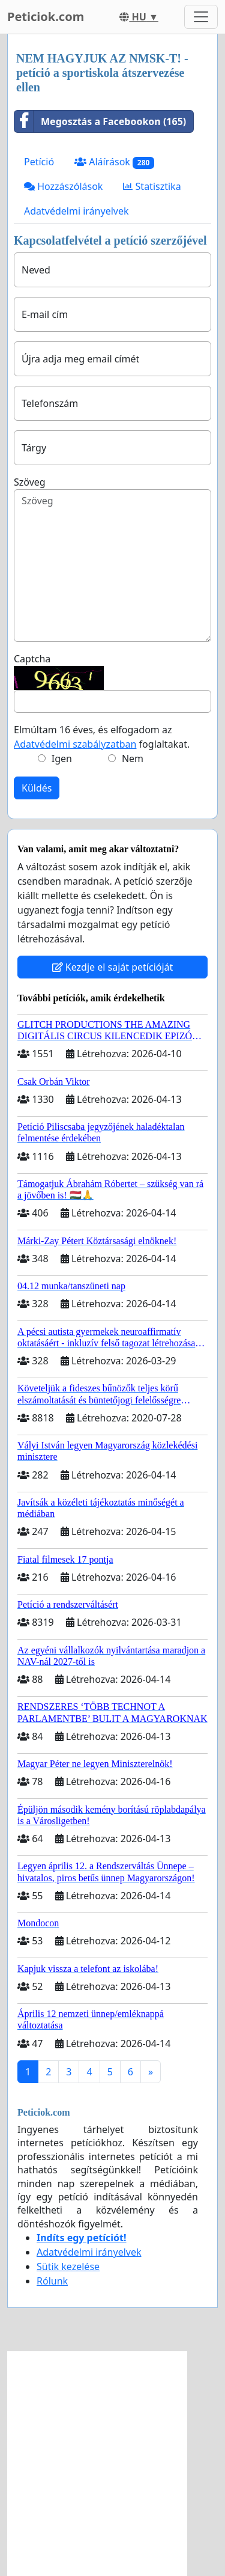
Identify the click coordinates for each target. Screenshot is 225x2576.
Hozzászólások (63, 186)
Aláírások (114, 162)
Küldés (37, 788)
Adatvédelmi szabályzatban (75, 744)
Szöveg (30, 482)
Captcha (32, 658)
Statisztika (152, 186)
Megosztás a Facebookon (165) (100, 121)
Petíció (39, 161)
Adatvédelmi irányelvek (76, 211)
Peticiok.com (45, 16)
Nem (132, 758)
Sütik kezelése (68, 2266)
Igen (62, 758)
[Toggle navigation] (201, 17)
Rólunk (52, 2281)
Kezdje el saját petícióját (112, 967)
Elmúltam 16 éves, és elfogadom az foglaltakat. (102, 737)
